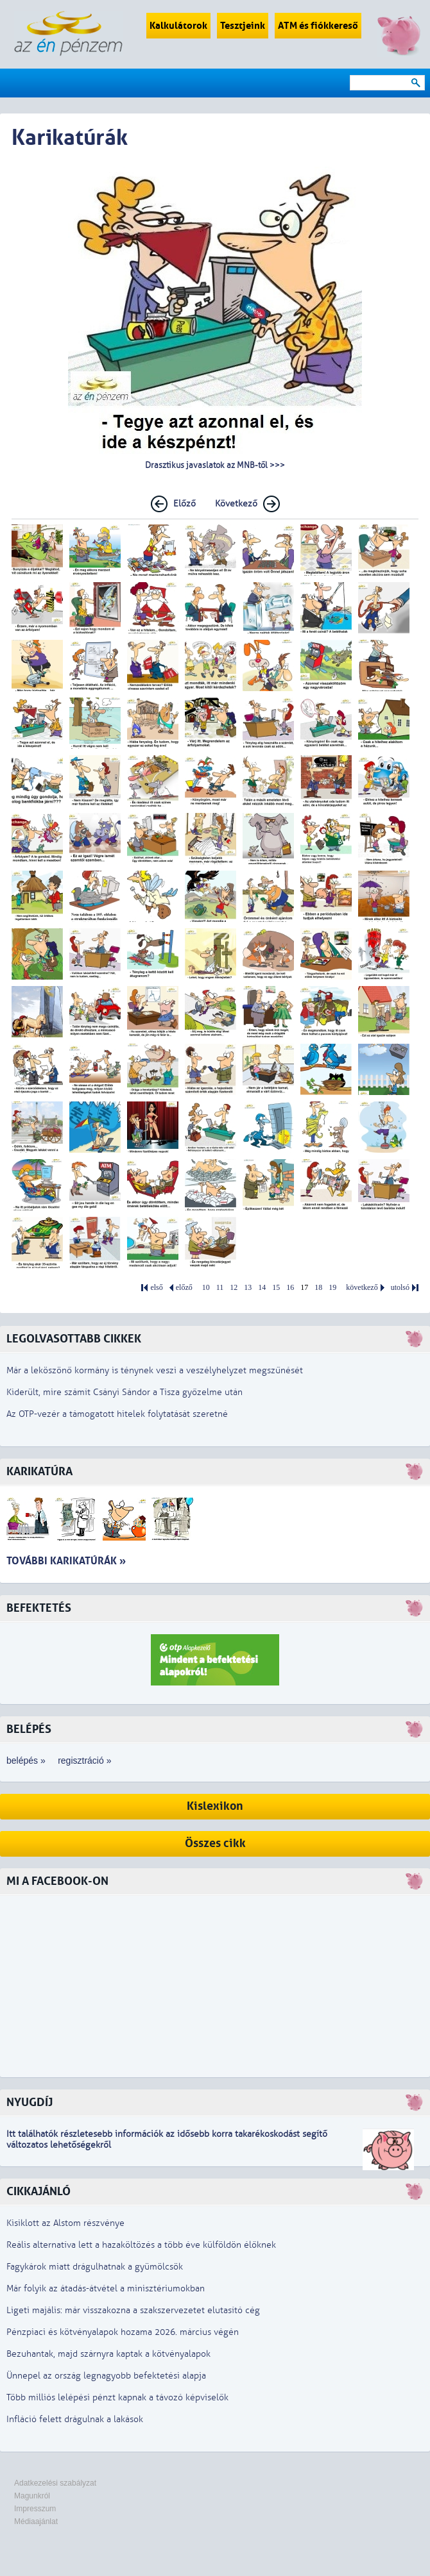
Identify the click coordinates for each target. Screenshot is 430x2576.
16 (290, 1287)
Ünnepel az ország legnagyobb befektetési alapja (106, 2375)
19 (332, 1287)
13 (248, 1287)
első (156, 1287)
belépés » (26, 1760)
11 (220, 1287)
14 (262, 1287)
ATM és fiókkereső (318, 25)
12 (233, 1287)
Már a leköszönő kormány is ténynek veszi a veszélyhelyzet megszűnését (154, 1370)
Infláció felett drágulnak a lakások (74, 2419)
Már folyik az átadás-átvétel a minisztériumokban (105, 2288)
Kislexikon (215, 1806)
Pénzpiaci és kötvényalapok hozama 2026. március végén (122, 2332)
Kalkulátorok (178, 25)
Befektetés (38, 1608)
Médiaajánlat (36, 2521)
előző (184, 1287)
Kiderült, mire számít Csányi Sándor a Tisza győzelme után (124, 1392)
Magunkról (32, 2495)
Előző (184, 503)
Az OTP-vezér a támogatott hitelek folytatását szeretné (117, 1414)
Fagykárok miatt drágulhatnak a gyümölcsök (94, 2266)
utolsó (400, 1287)
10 (206, 1287)
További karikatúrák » (66, 1561)
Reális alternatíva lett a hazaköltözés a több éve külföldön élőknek (141, 2244)
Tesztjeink (242, 25)
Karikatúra (39, 1471)
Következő (236, 503)
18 (318, 1287)
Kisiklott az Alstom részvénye (65, 2223)
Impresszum (35, 2508)
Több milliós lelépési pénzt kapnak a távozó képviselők (117, 2397)
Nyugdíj (29, 2102)
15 (276, 1287)
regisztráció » (84, 1760)
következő (361, 1287)
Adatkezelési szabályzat (55, 2483)
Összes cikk (215, 1843)
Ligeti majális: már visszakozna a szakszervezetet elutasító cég (133, 2310)
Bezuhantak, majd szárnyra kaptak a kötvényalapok (108, 2353)
